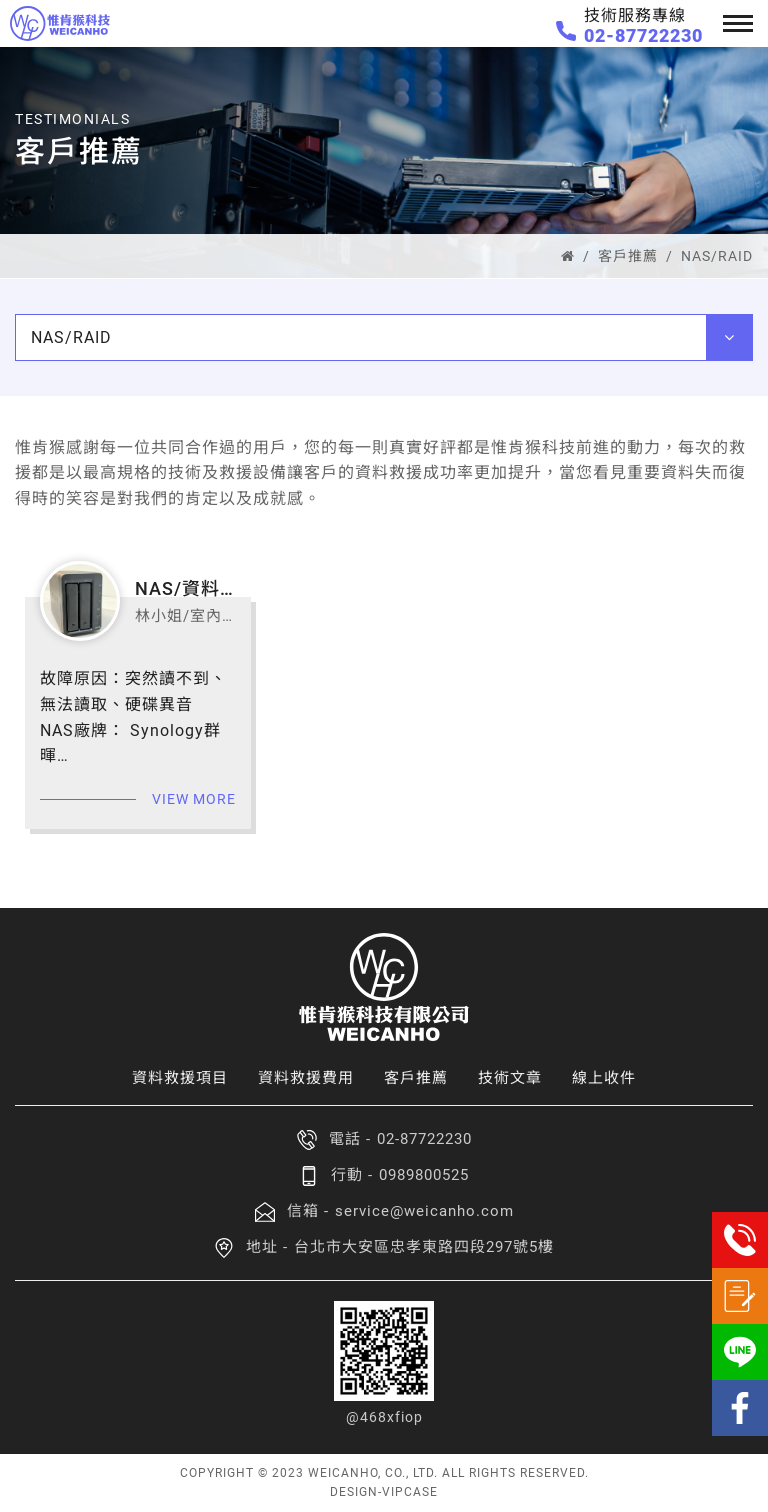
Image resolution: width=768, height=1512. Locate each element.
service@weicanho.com (424, 1211)
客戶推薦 (628, 256)
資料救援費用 (306, 1078)
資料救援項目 (180, 1078)
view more (194, 799)
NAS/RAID (717, 256)
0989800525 (424, 1175)
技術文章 (510, 1078)
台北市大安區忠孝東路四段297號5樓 (424, 1247)
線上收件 (604, 1078)
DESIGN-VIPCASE (384, 1492)
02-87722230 (643, 35)
